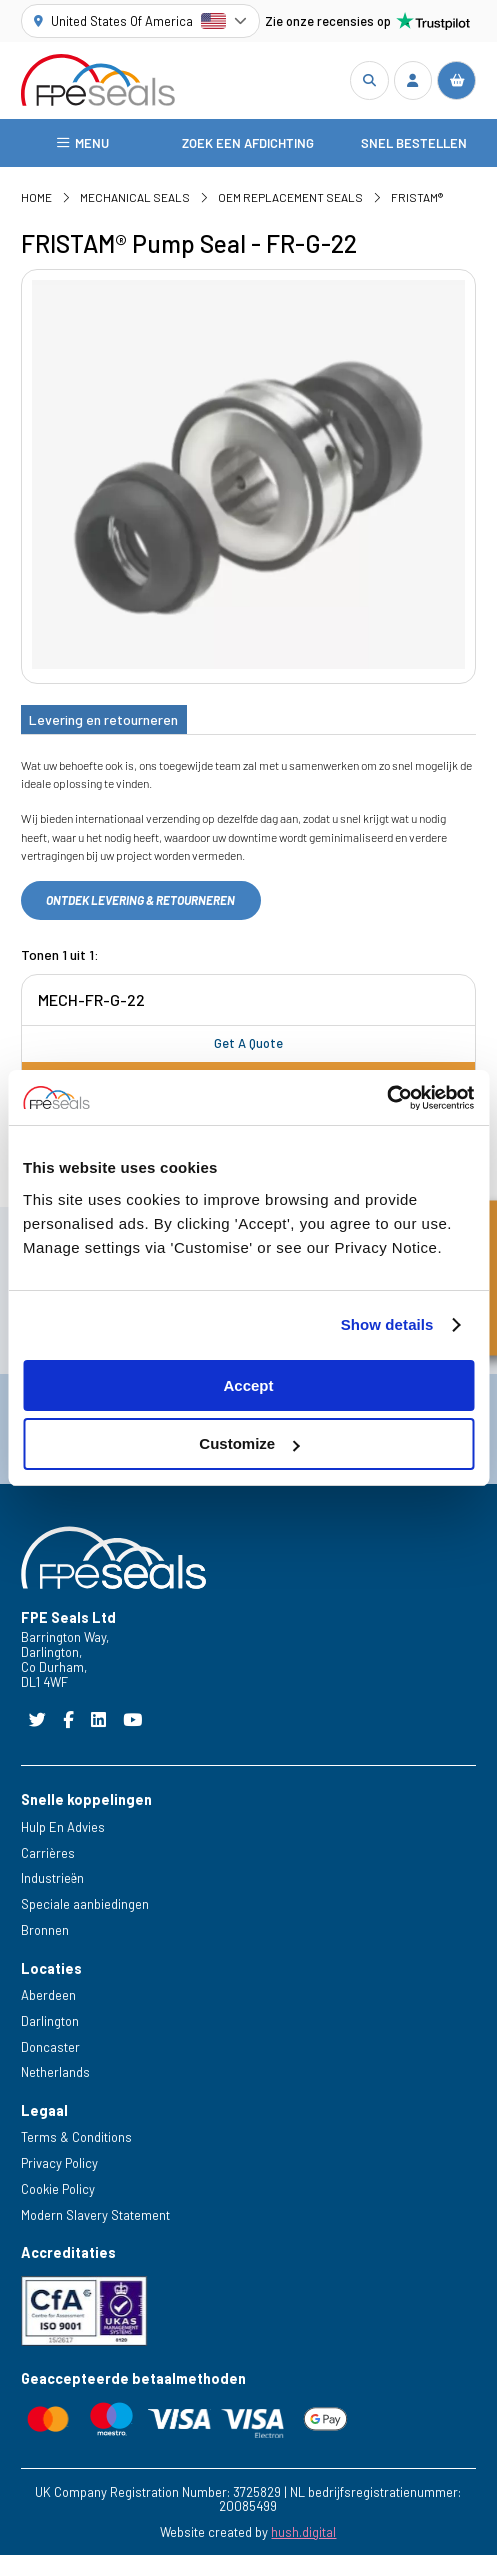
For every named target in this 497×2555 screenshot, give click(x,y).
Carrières (48, 1853)
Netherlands (55, 2072)
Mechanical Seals (135, 197)
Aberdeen (48, 1995)
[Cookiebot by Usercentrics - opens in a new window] (386, 1098)
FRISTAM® (417, 197)
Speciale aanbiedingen (85, 1904)
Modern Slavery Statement (95, 2215)
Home (36, 197)
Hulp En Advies (63, 1827)
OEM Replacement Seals (290, 197)
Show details (387, 1324)
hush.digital (303, 2532)
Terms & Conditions (76, 2137)
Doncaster (50, 2047)
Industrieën (52, 1878)
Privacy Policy (59, 2163)
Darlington (50, 2021)
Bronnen (45, 1930)
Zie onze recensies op (368, 21)
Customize (249, 1443)
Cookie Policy (58, 2189)
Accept (248, 1385)
